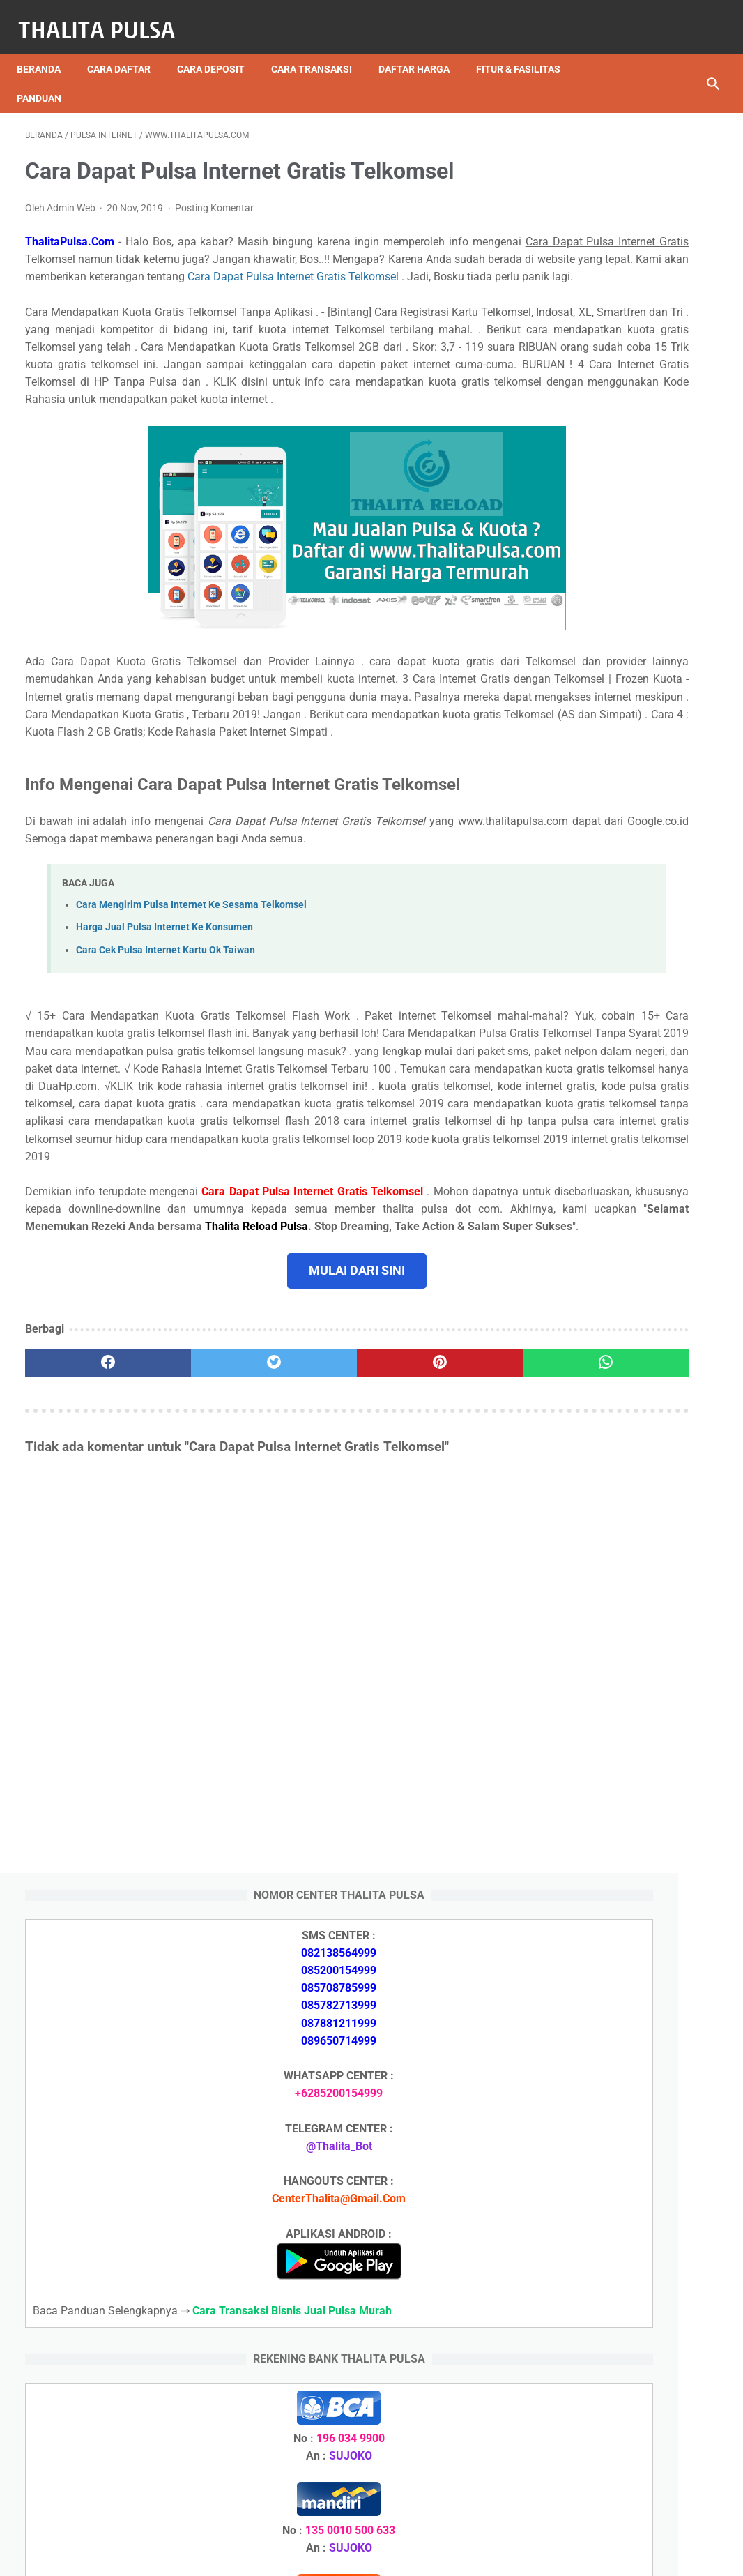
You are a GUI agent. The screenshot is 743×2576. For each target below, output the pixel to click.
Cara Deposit (219, 48)
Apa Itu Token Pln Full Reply (619, 1635)
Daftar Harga (422, 48)
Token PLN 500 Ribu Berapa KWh (634, 2302)
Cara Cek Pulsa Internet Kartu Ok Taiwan (165, 1060)
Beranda (47, 48)
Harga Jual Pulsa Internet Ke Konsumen (164, 1038)
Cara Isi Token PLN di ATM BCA (629, 2400)
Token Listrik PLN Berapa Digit (627, 2425)
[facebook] (83, 1544)
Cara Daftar (127, 48)
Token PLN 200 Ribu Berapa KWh (634, 2326)
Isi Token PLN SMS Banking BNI (631, 2252)
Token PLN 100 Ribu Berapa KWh (634, 2351)
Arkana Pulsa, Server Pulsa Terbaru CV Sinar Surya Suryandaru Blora (617, 2039)
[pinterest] (314, 1544)
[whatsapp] (430, 1544)
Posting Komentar (214, 195)
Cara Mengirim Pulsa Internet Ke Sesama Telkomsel (191, 1016)
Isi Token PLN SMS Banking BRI (630, 2278)
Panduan (47, 77)
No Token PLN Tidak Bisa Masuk (633, 2375)
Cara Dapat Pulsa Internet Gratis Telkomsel (307, 282)
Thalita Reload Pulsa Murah (325, 2554)
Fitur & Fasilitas (526, 48)
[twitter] (198, 1544)
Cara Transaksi (319, 48)
